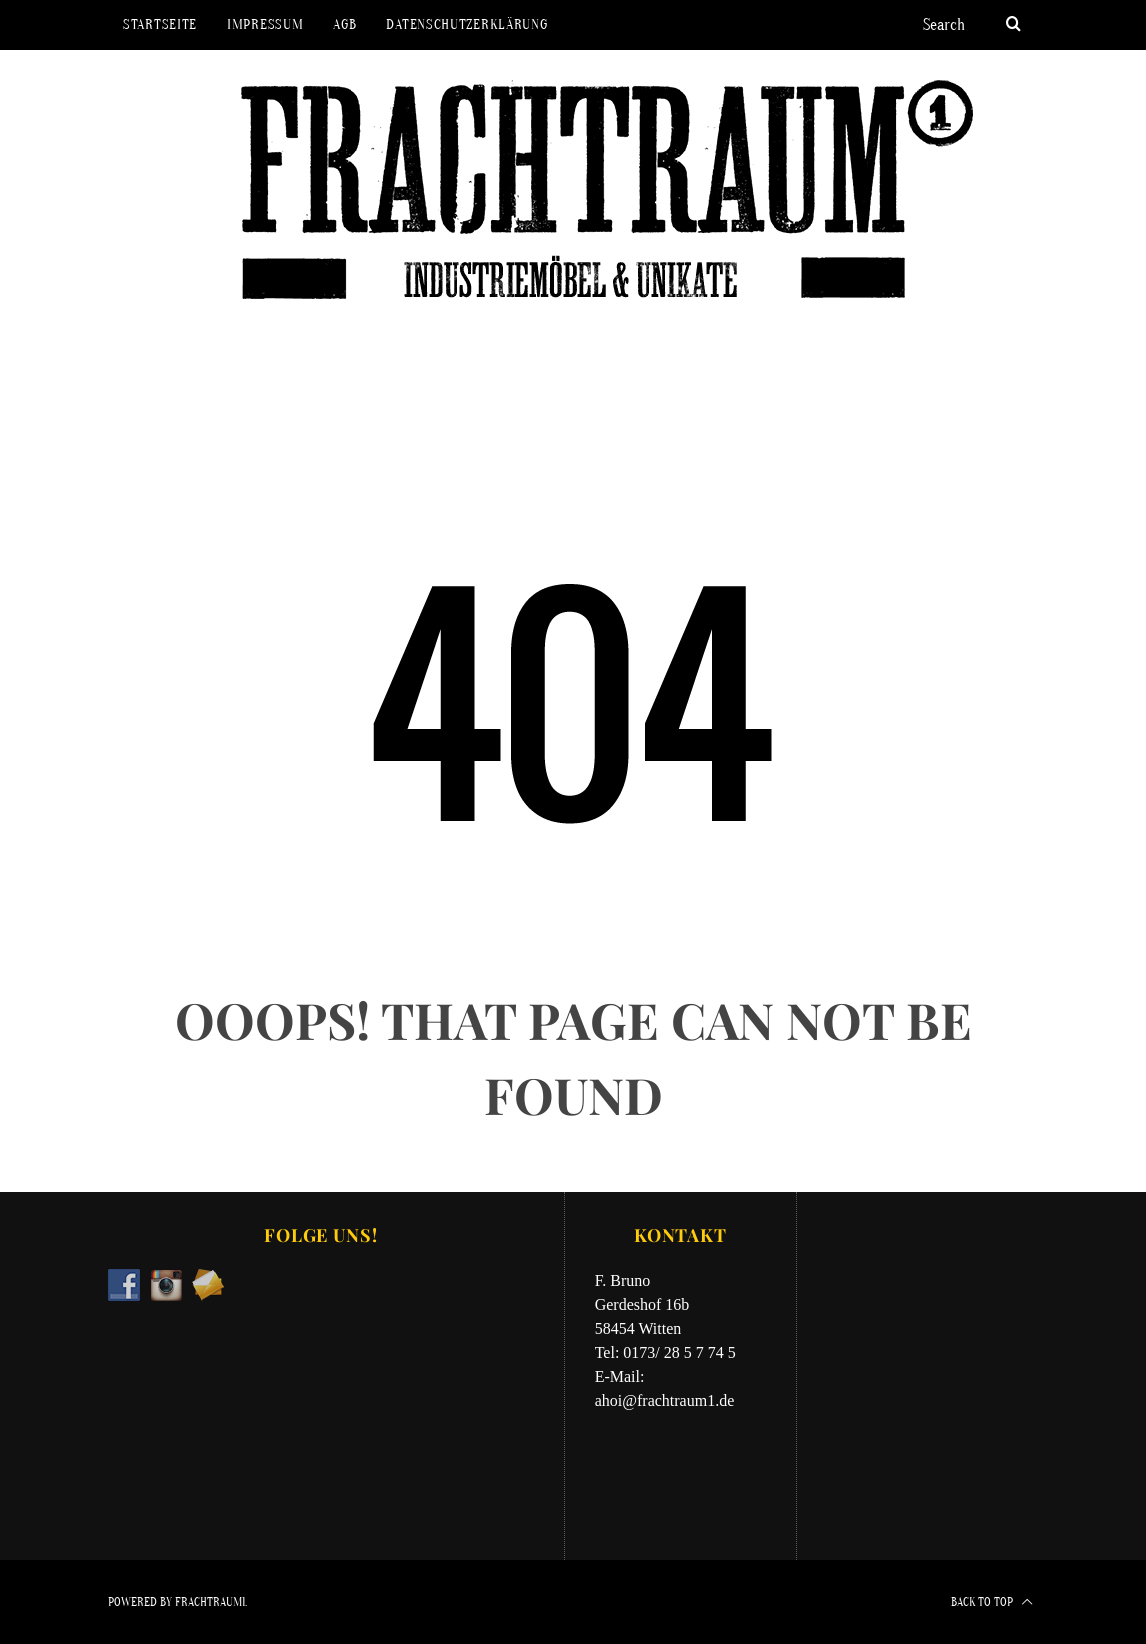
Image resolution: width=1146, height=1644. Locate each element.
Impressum (265, 24)
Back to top (992, 1602)
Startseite (160, 24)
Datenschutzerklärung (466, 24)
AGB (344, 24)
